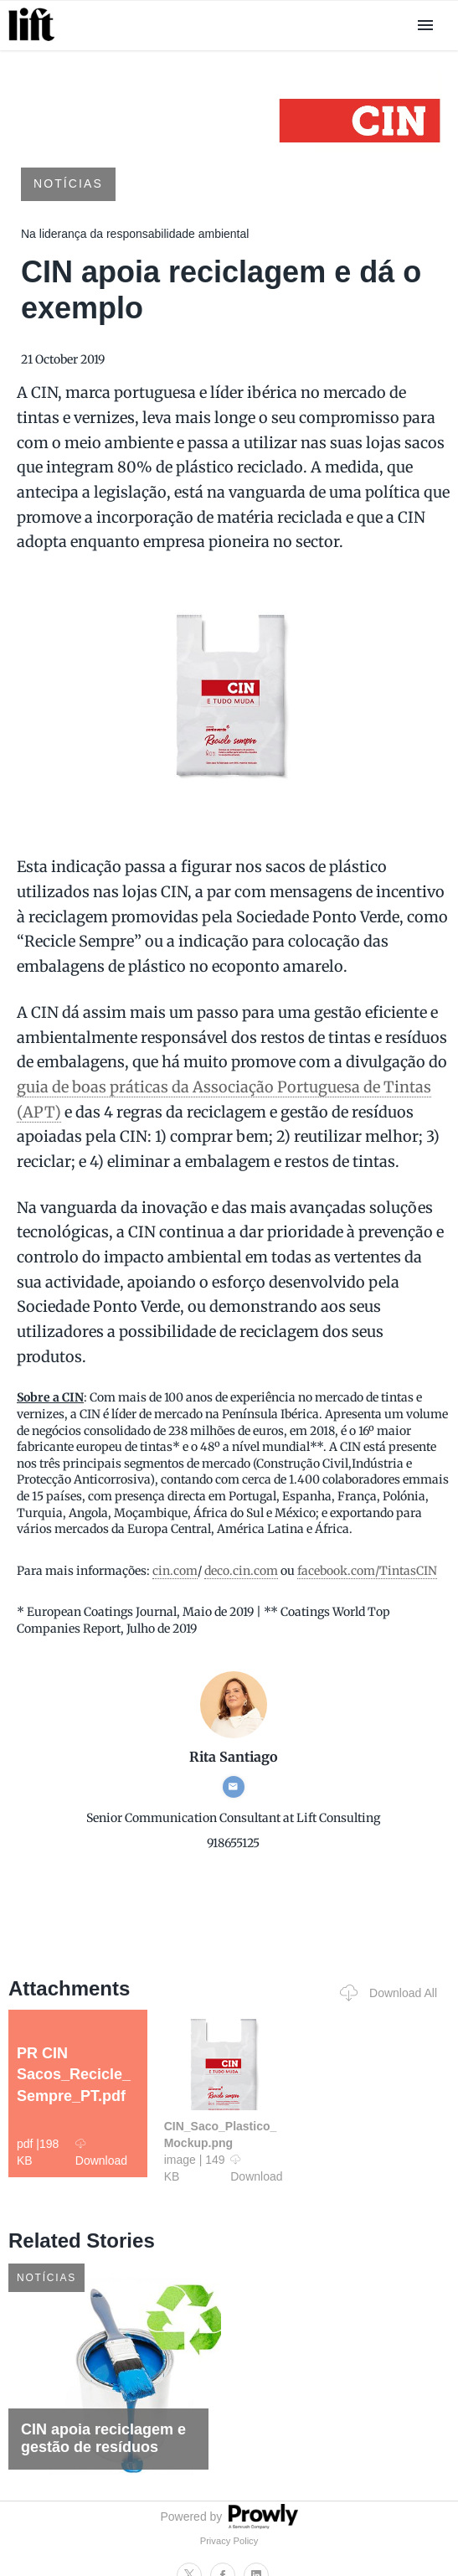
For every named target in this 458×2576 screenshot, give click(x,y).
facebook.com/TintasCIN (367, 1570)
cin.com (175, 1570)
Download (101, 2152)
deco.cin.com (241, 1570)
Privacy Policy (229, 2541)
